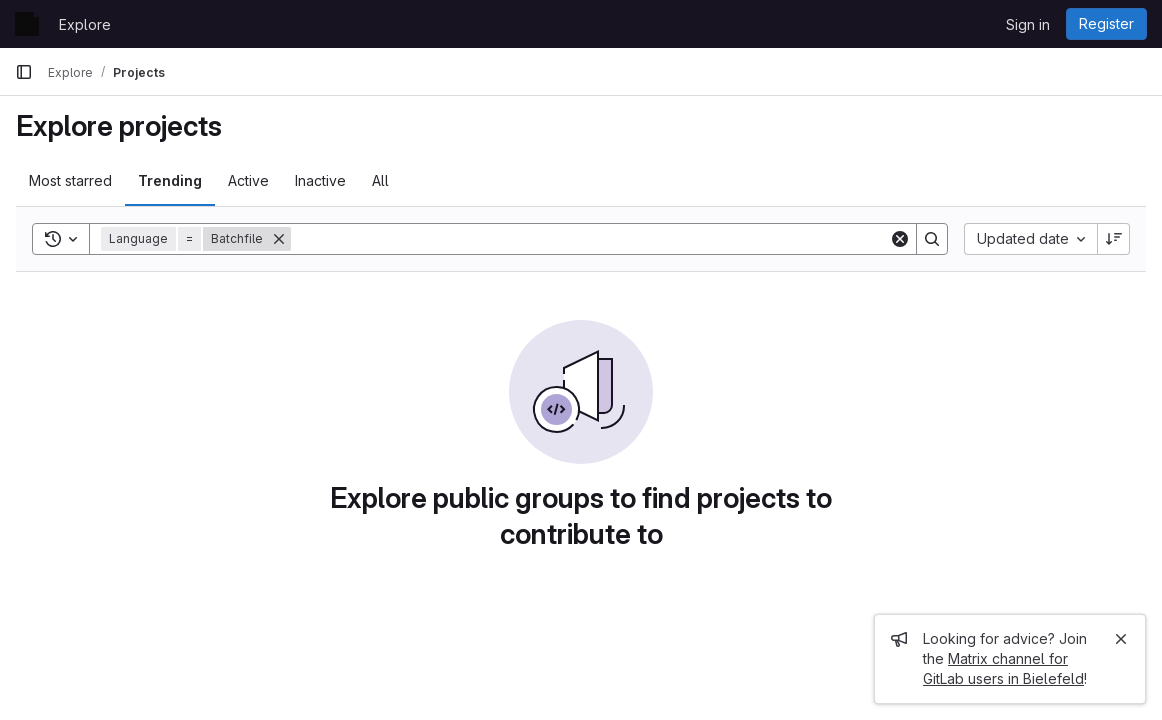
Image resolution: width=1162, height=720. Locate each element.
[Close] (1121, 639)
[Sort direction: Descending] (1114, 239)
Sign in (1028, 24)
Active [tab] (248, 180)
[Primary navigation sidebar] (24, 72)
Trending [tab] (170, 180)
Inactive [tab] (320, 180)
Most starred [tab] (70, 180)
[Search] (590, 239)
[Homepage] (27, 24)
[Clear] (900, 239)
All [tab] (380, 180)
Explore (85, 24)
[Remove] (279, 239)
